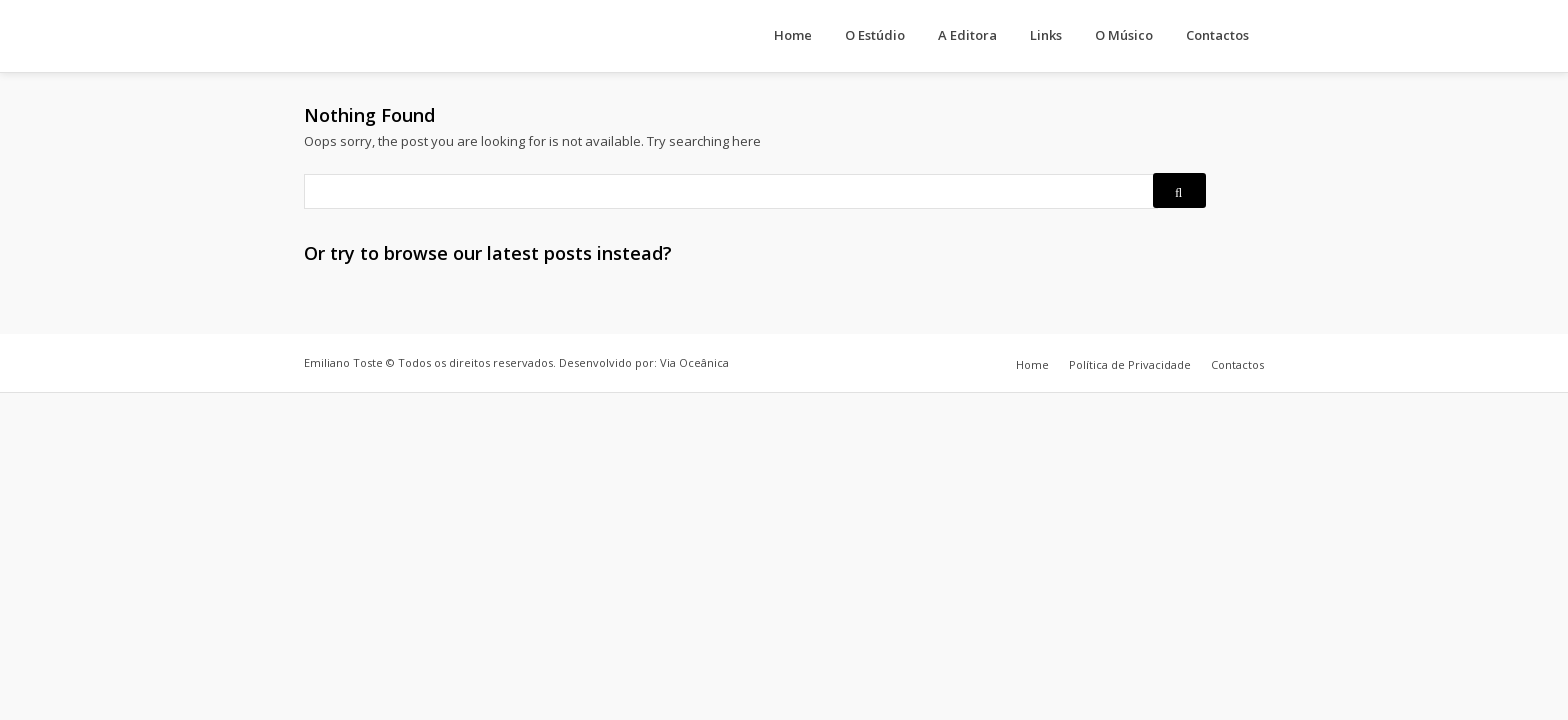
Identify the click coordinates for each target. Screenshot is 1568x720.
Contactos (1217, 35)
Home (793, 35)
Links (1046, 35)
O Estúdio (875, 35)
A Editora (967, 35)
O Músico (1124, 35)
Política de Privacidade (1130, 364)
